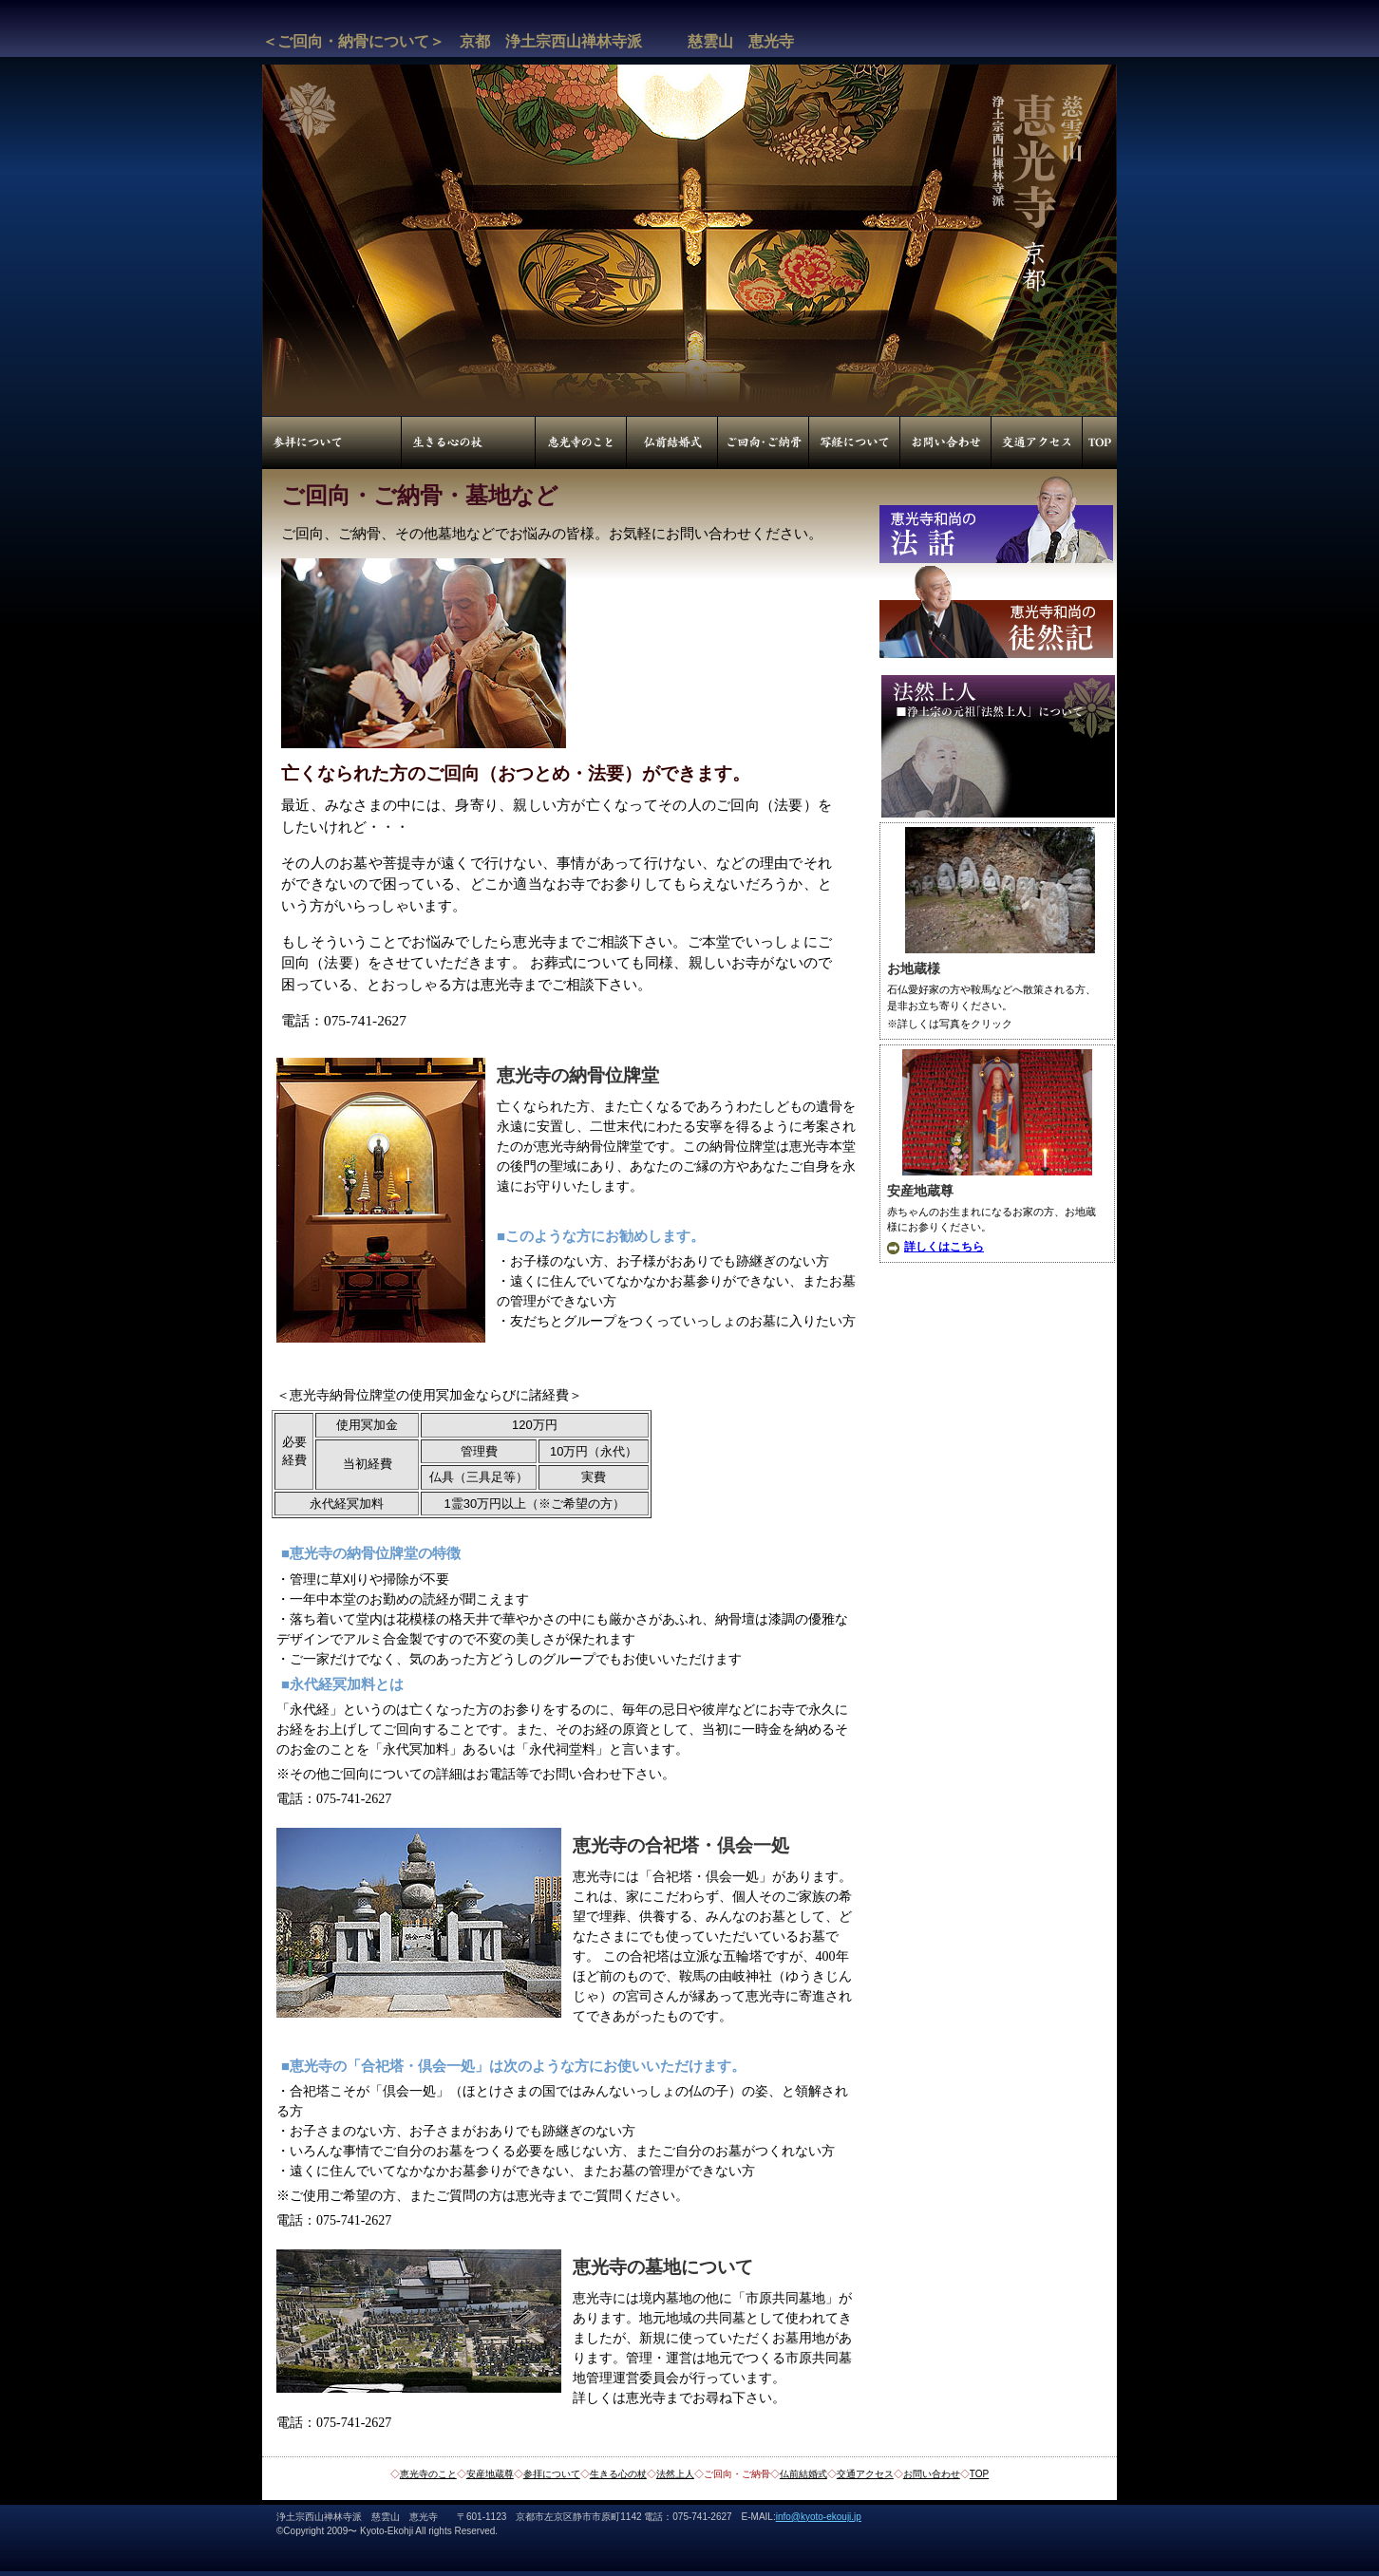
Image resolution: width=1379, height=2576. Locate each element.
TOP (979, 2474)
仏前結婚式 (803, 2474)
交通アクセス (865, 2474)
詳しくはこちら (944, 1246)
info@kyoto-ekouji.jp (818, 2516)
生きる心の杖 (618, 2474)
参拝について (551, 2474)
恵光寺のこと (428, 2474)
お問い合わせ (931, 2474)
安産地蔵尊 (490, 2474)
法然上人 (675, 2474)
